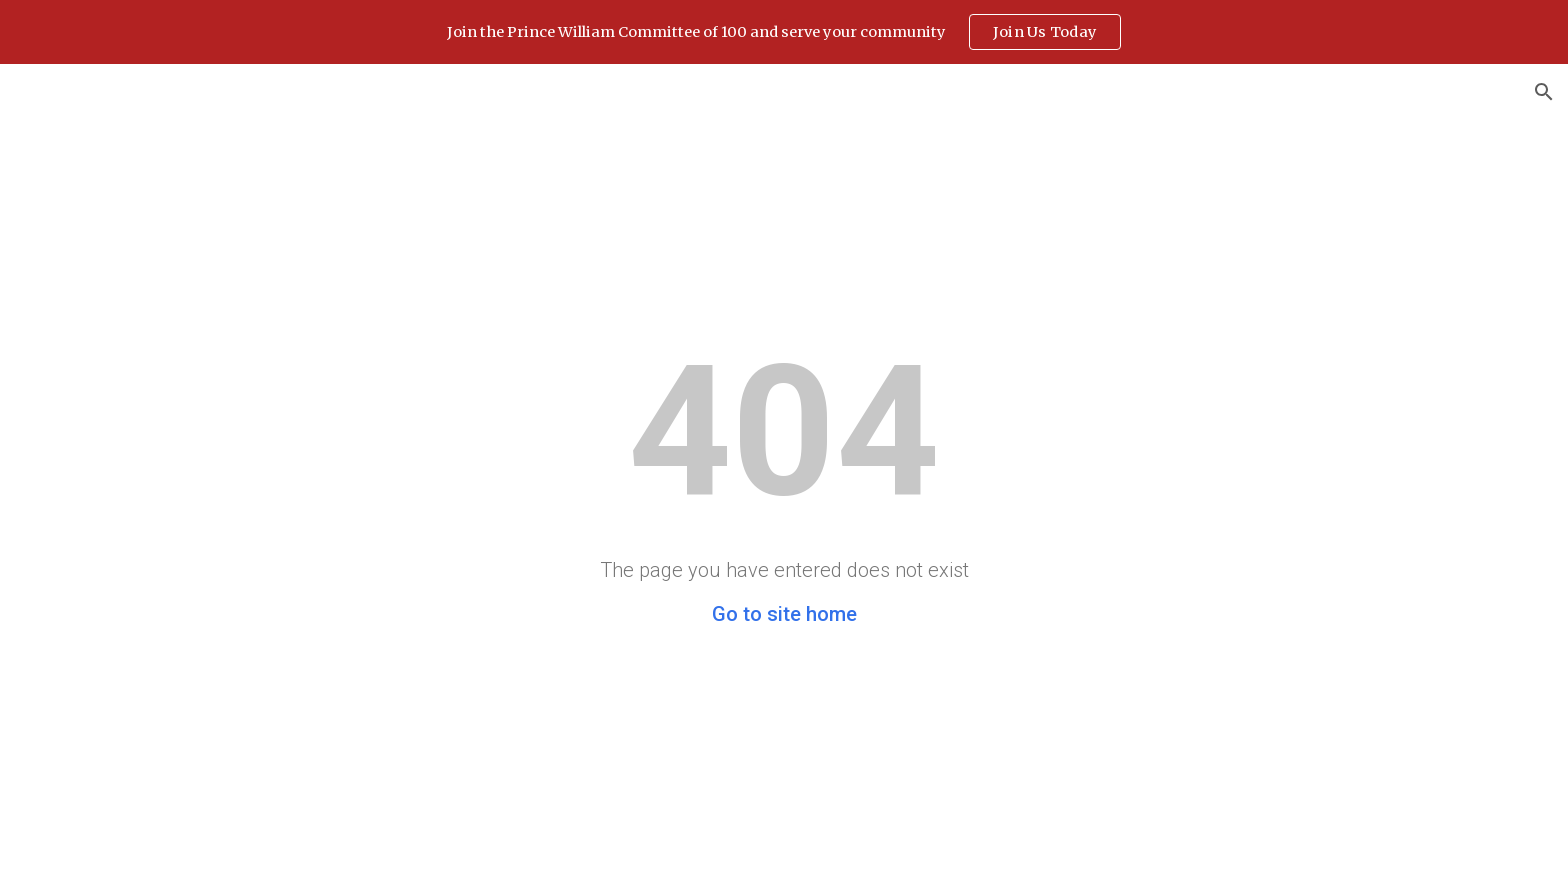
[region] (784, 32)
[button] (1544, 92)
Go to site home (784, 614)
